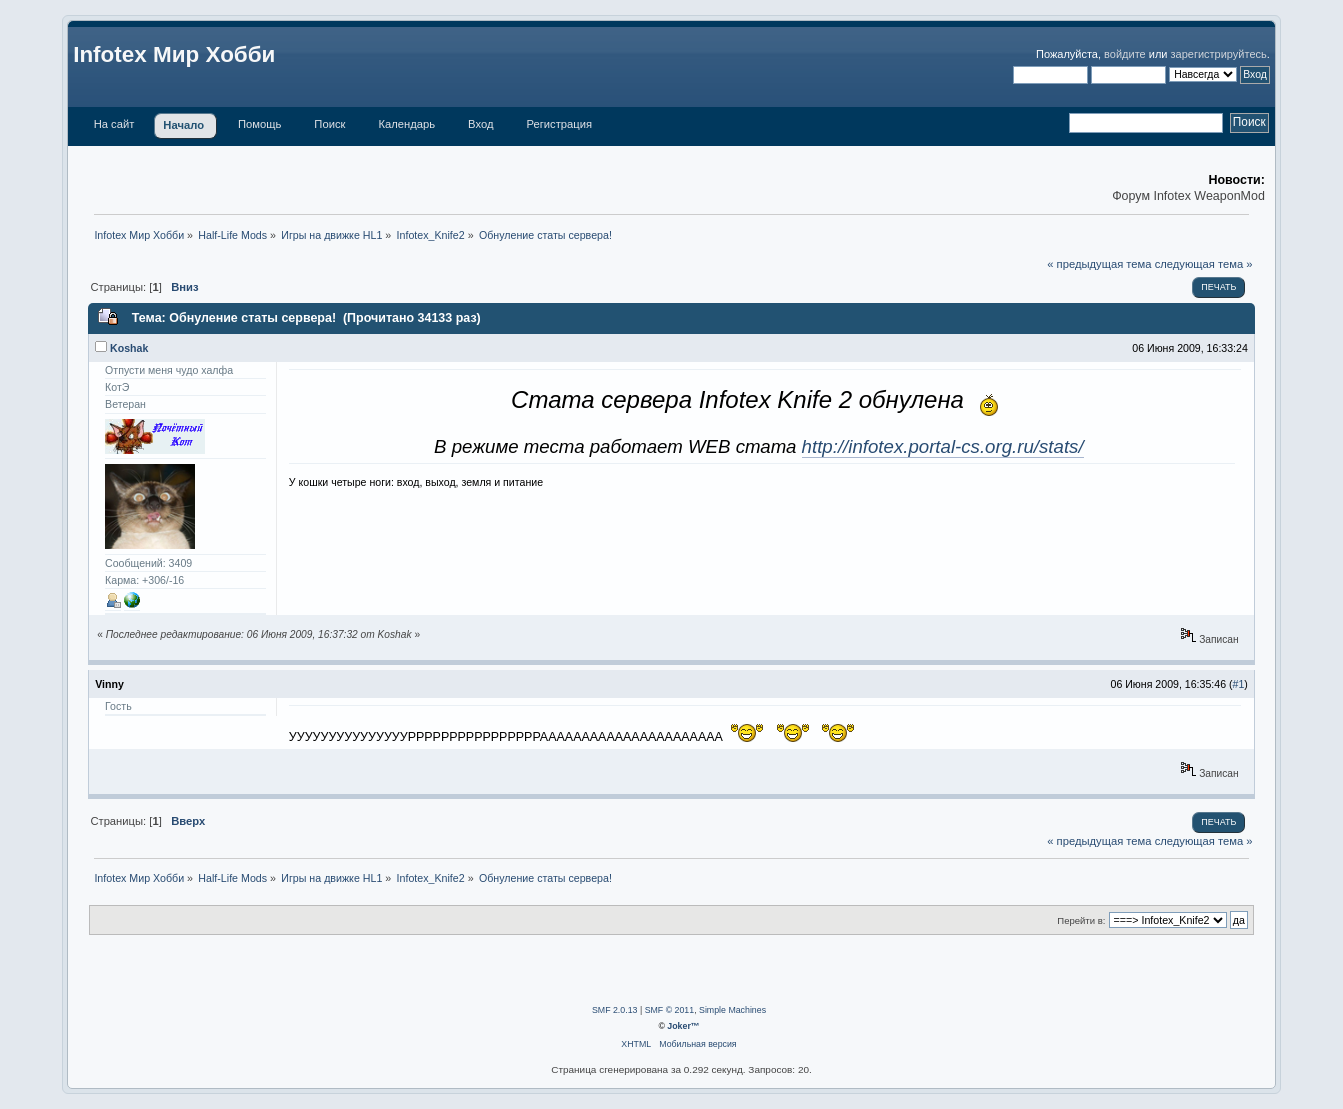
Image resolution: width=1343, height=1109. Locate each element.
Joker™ (683, 1026)
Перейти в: (1081, 920)
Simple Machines (732, 1010)
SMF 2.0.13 (614, 1010)
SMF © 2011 (670, 1010)
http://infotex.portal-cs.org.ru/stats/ (943, 446)
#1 (1239, 684)
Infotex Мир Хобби (174, 54)
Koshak (129, 348)
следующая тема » (1204, 264)
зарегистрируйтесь (1219, 54)
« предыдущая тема (1099, 264)
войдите (1125, 54)
